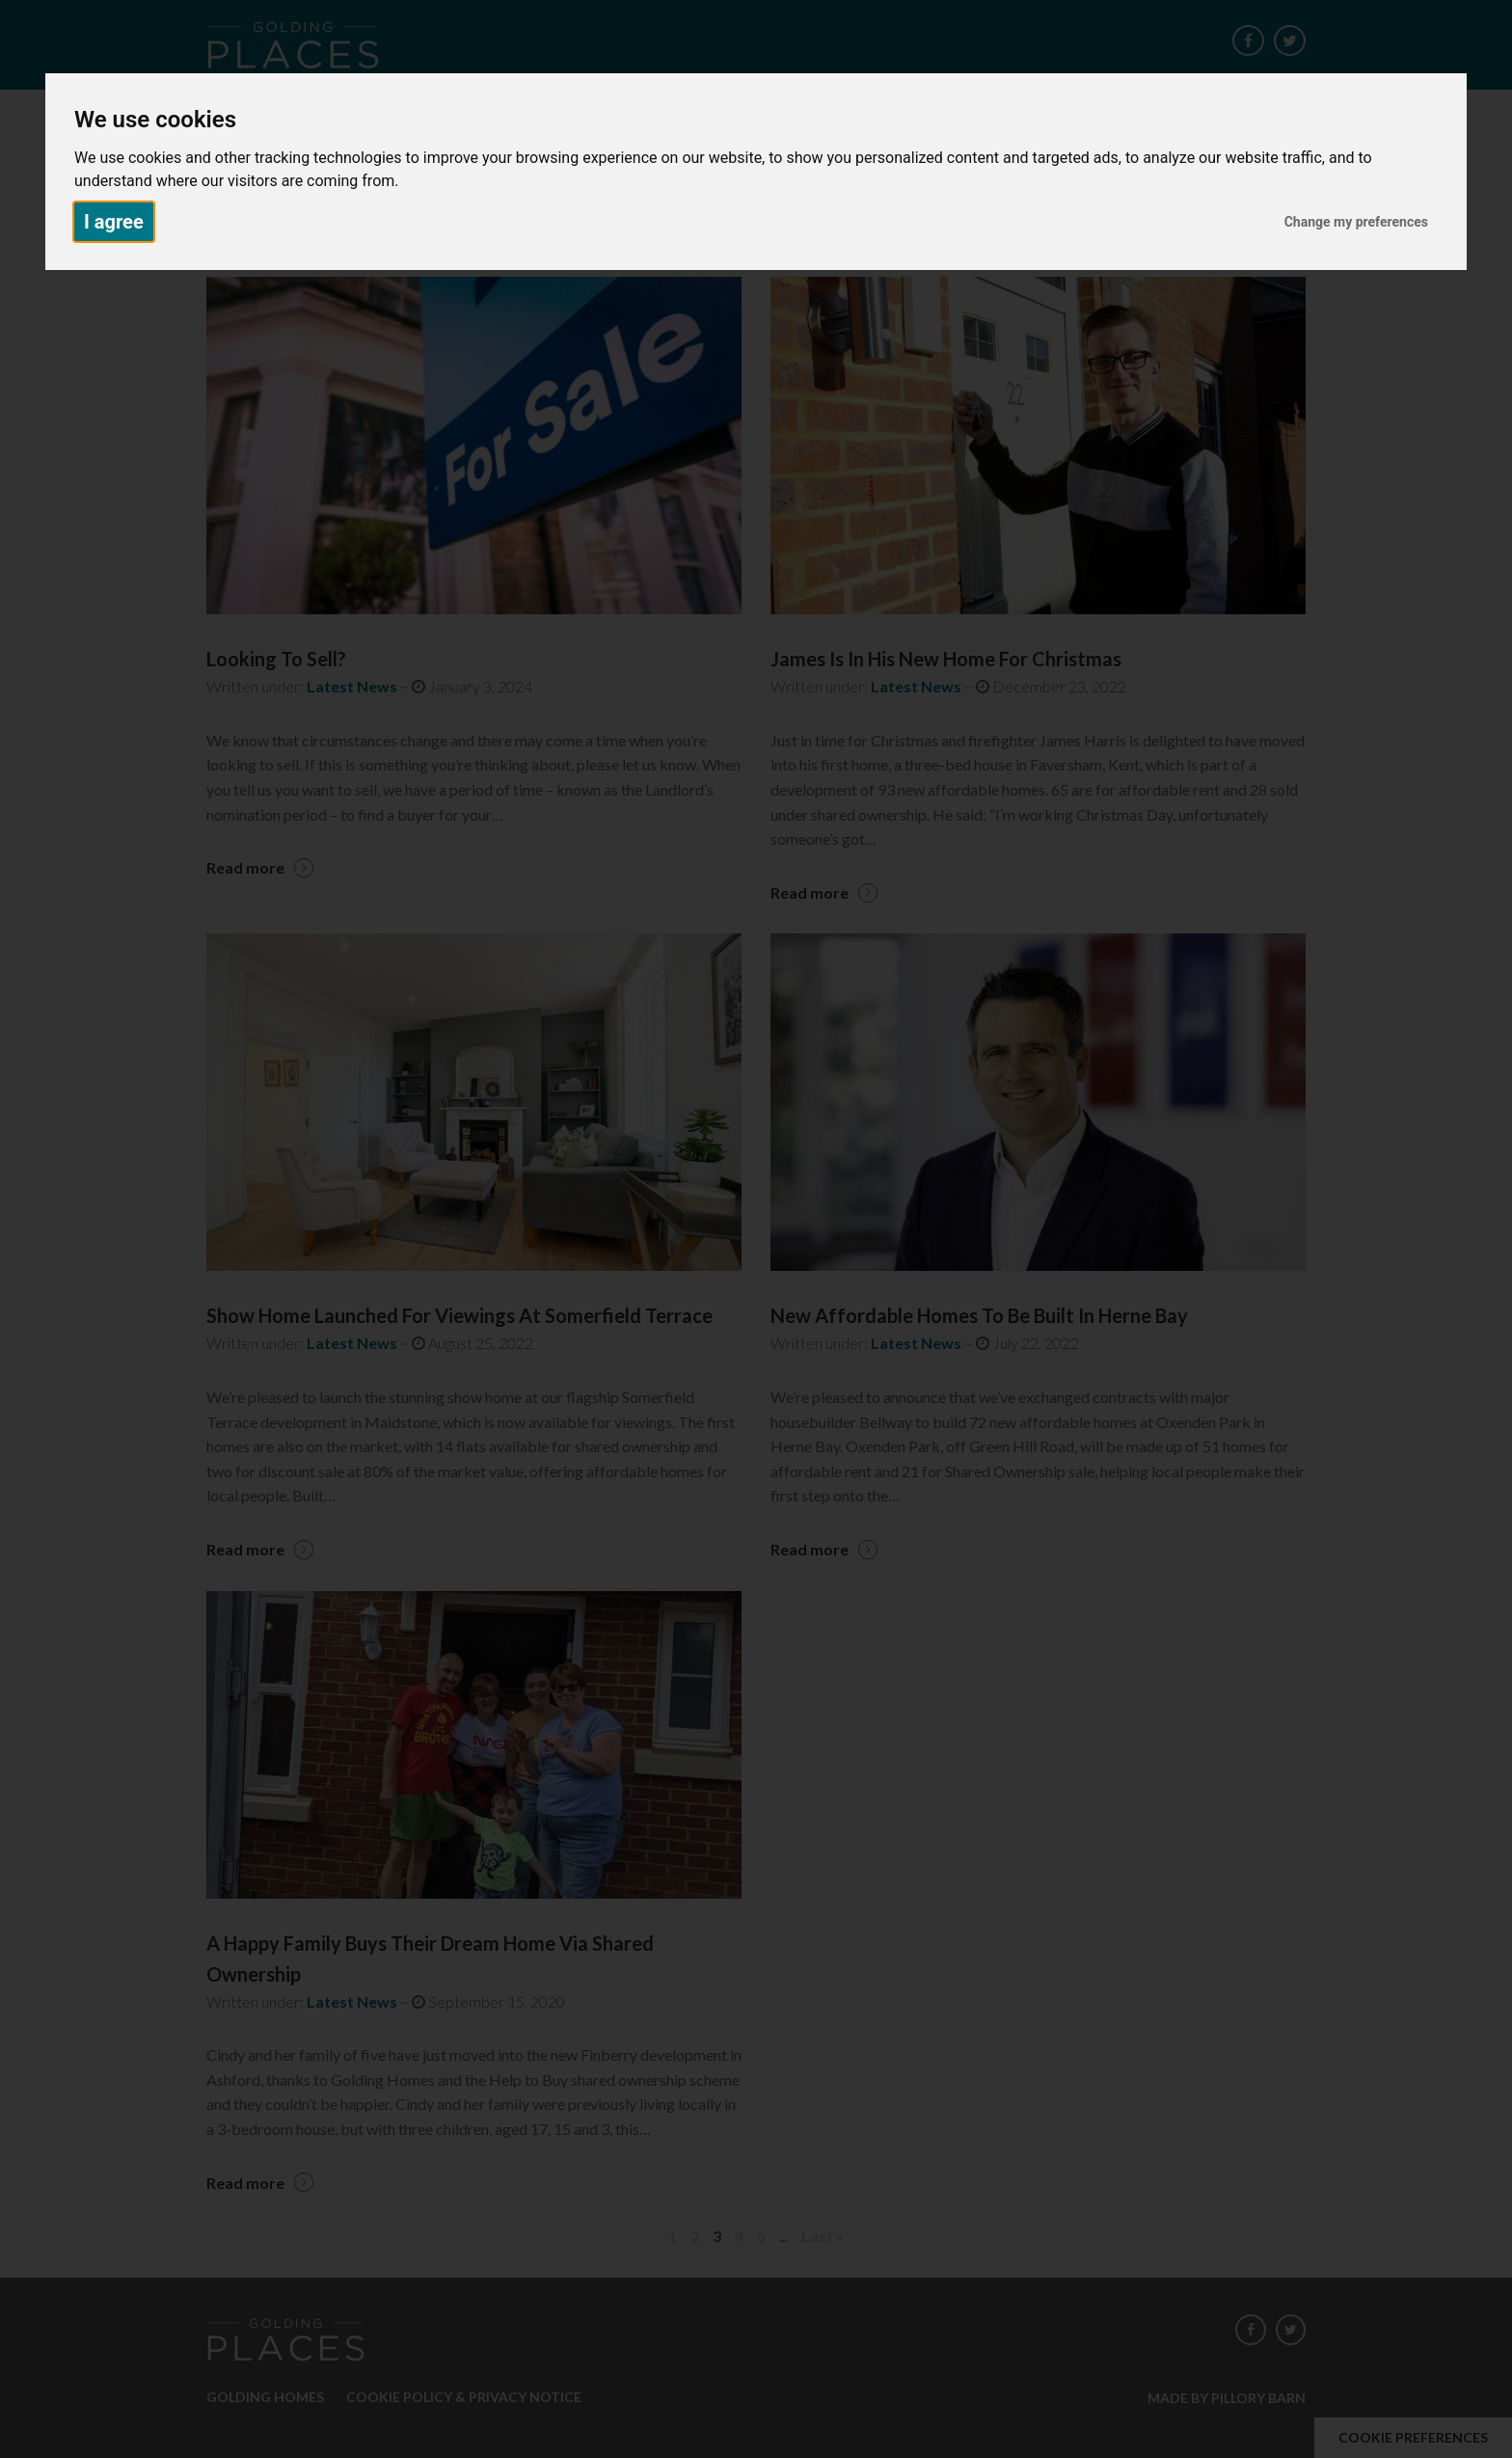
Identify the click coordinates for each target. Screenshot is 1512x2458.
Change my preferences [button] (1356, 222)
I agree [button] (114, 221)
